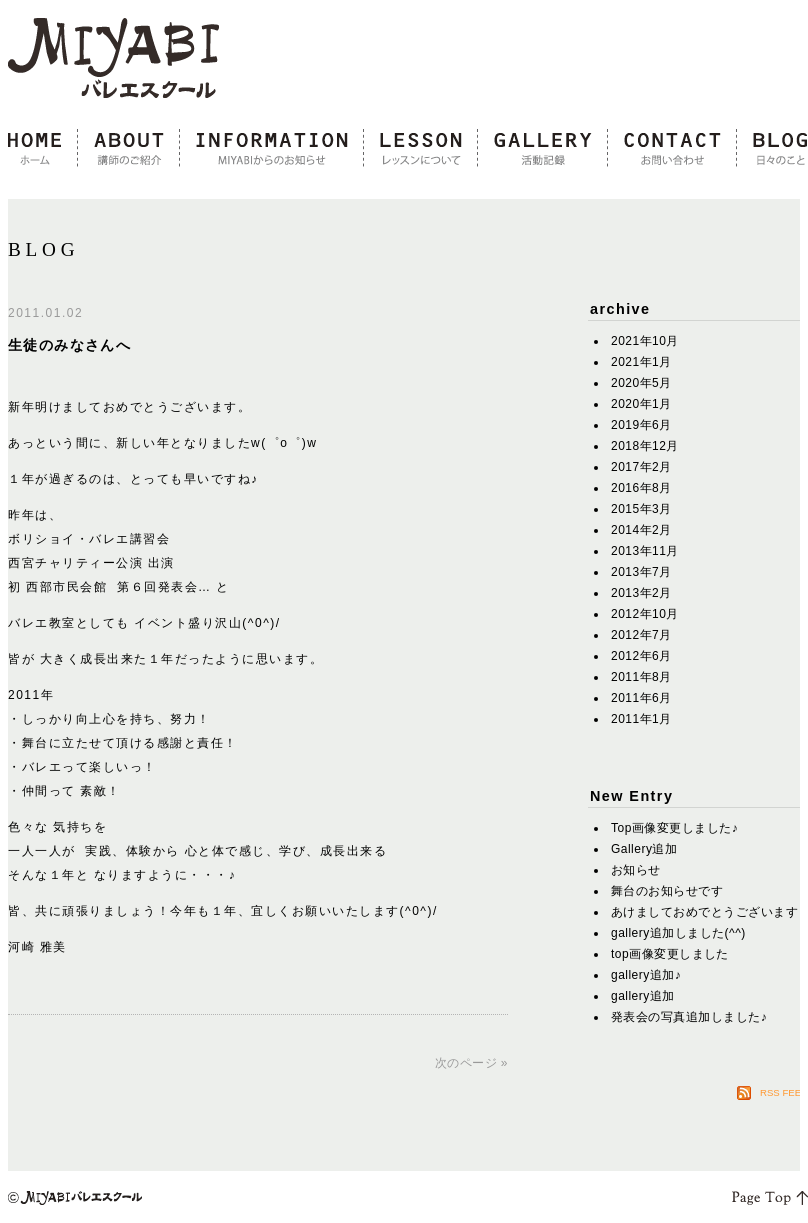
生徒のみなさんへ (69, 345)
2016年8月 (641, 488)
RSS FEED (784, 1092)
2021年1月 (641, 362)
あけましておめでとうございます (704, 912)
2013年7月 (641, 572)
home (43, 149)
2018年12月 (645, 446)
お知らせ (636, 870)
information (272, 149)
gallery (543, 149)
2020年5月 (641, 383)
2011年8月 (641, 677)
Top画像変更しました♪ (674, 828)
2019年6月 (641, 425)
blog (772, 149)
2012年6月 (641, 656)
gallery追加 (643, 996)
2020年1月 (641, 404)
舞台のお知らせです (667, 891)
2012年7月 (641, 635)
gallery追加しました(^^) (678, 933)
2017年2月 (641, 467)
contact (672, 149)
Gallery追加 (644, 849)
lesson (421, 149)
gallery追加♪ (646, 975)
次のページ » (471, 1063)
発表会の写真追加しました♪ (689, 1017)
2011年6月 (641, 698)
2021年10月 (645, 341)
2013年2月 (641, 593)
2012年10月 (645, 614)
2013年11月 (645, 551)
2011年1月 (641, 719)
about (129, 149)
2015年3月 (641, 509)
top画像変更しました (670, 954)
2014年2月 (641, 530)
